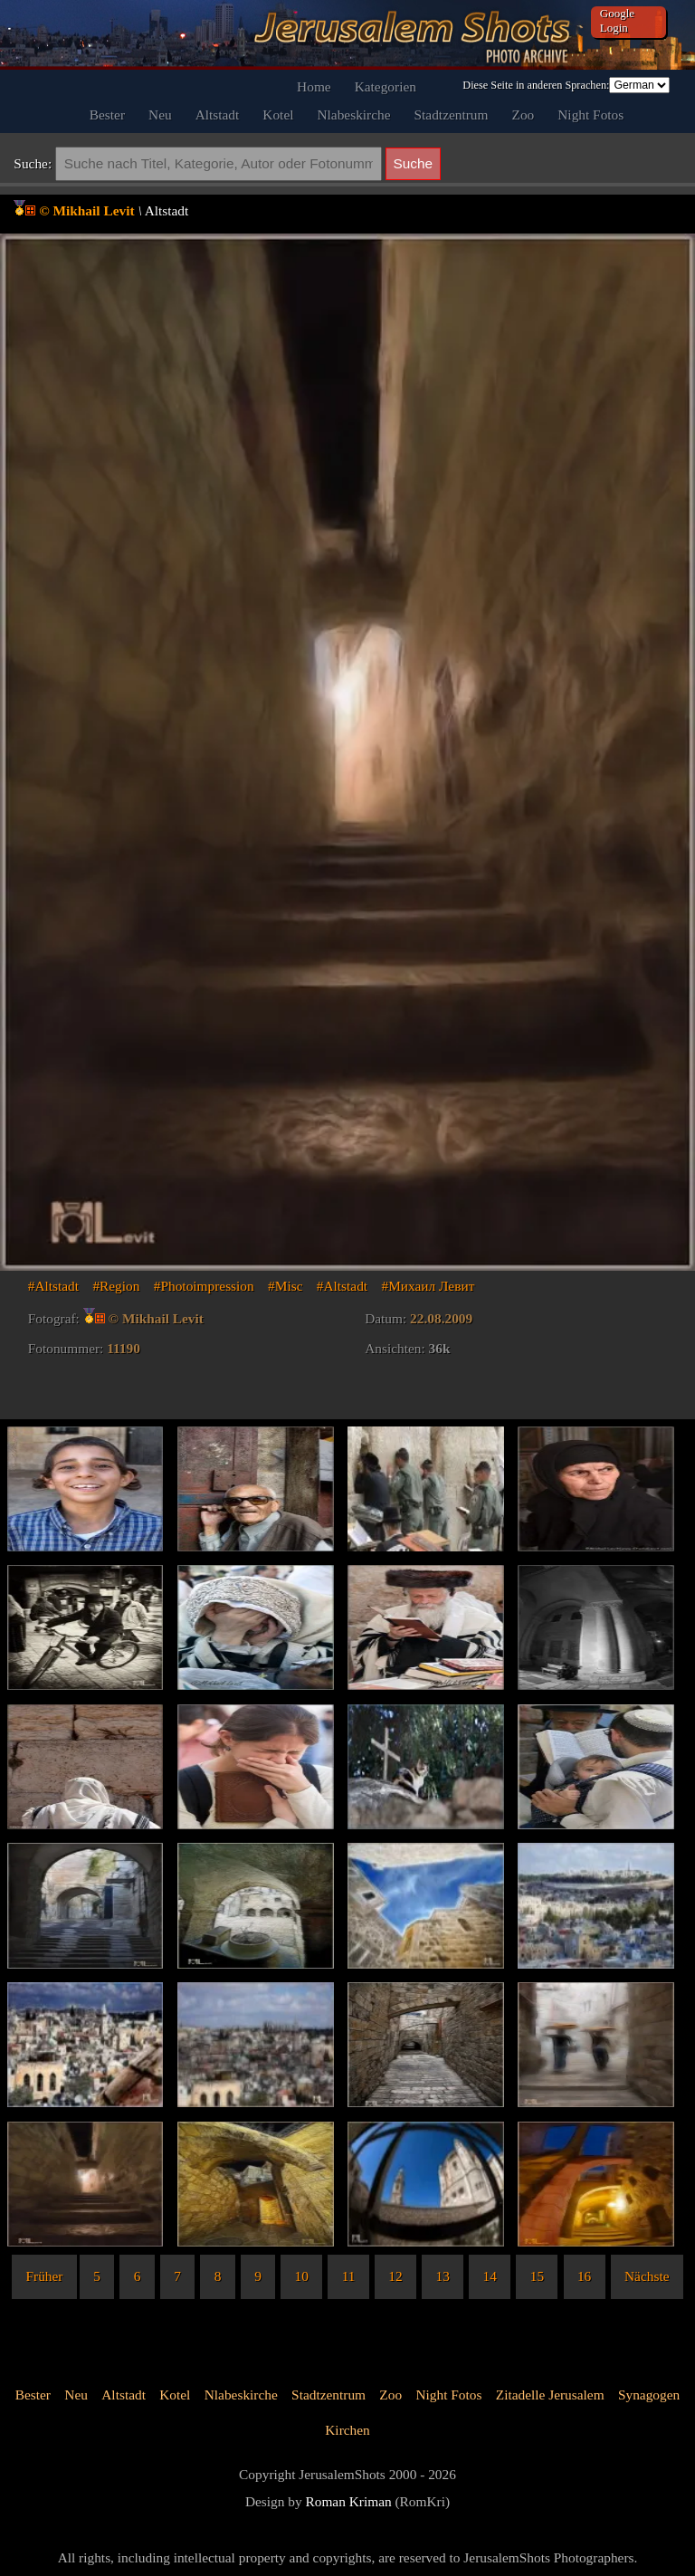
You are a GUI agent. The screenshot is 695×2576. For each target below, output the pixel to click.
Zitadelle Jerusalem (550, 2394)
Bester (107, 114)
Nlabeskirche (354, 114)
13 (442, 2276)
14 (490, 2276)
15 (537, 2276)
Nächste (646, 2276)
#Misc (285, 1285)
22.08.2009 (441, 1318)
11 (349, 2276)
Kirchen (347, 2430)
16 (584, 2276)
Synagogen (649, 2394)
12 (395, 2276)
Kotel (277, 114)
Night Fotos (590, 114)
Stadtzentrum (451, 114)
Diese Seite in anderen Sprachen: (535, 85)
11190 (123, 1348)
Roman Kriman (349, 2501)
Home (314, 86)
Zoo (523, 114)
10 (302, 2276)
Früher (44, 2276)
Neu (160, 114)
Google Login (617, 20)
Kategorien (385, 86)
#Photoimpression (204, 1285)
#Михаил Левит (427, 1285)
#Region (115, 1285)
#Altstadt (53, 1285)
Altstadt (217, 114)
